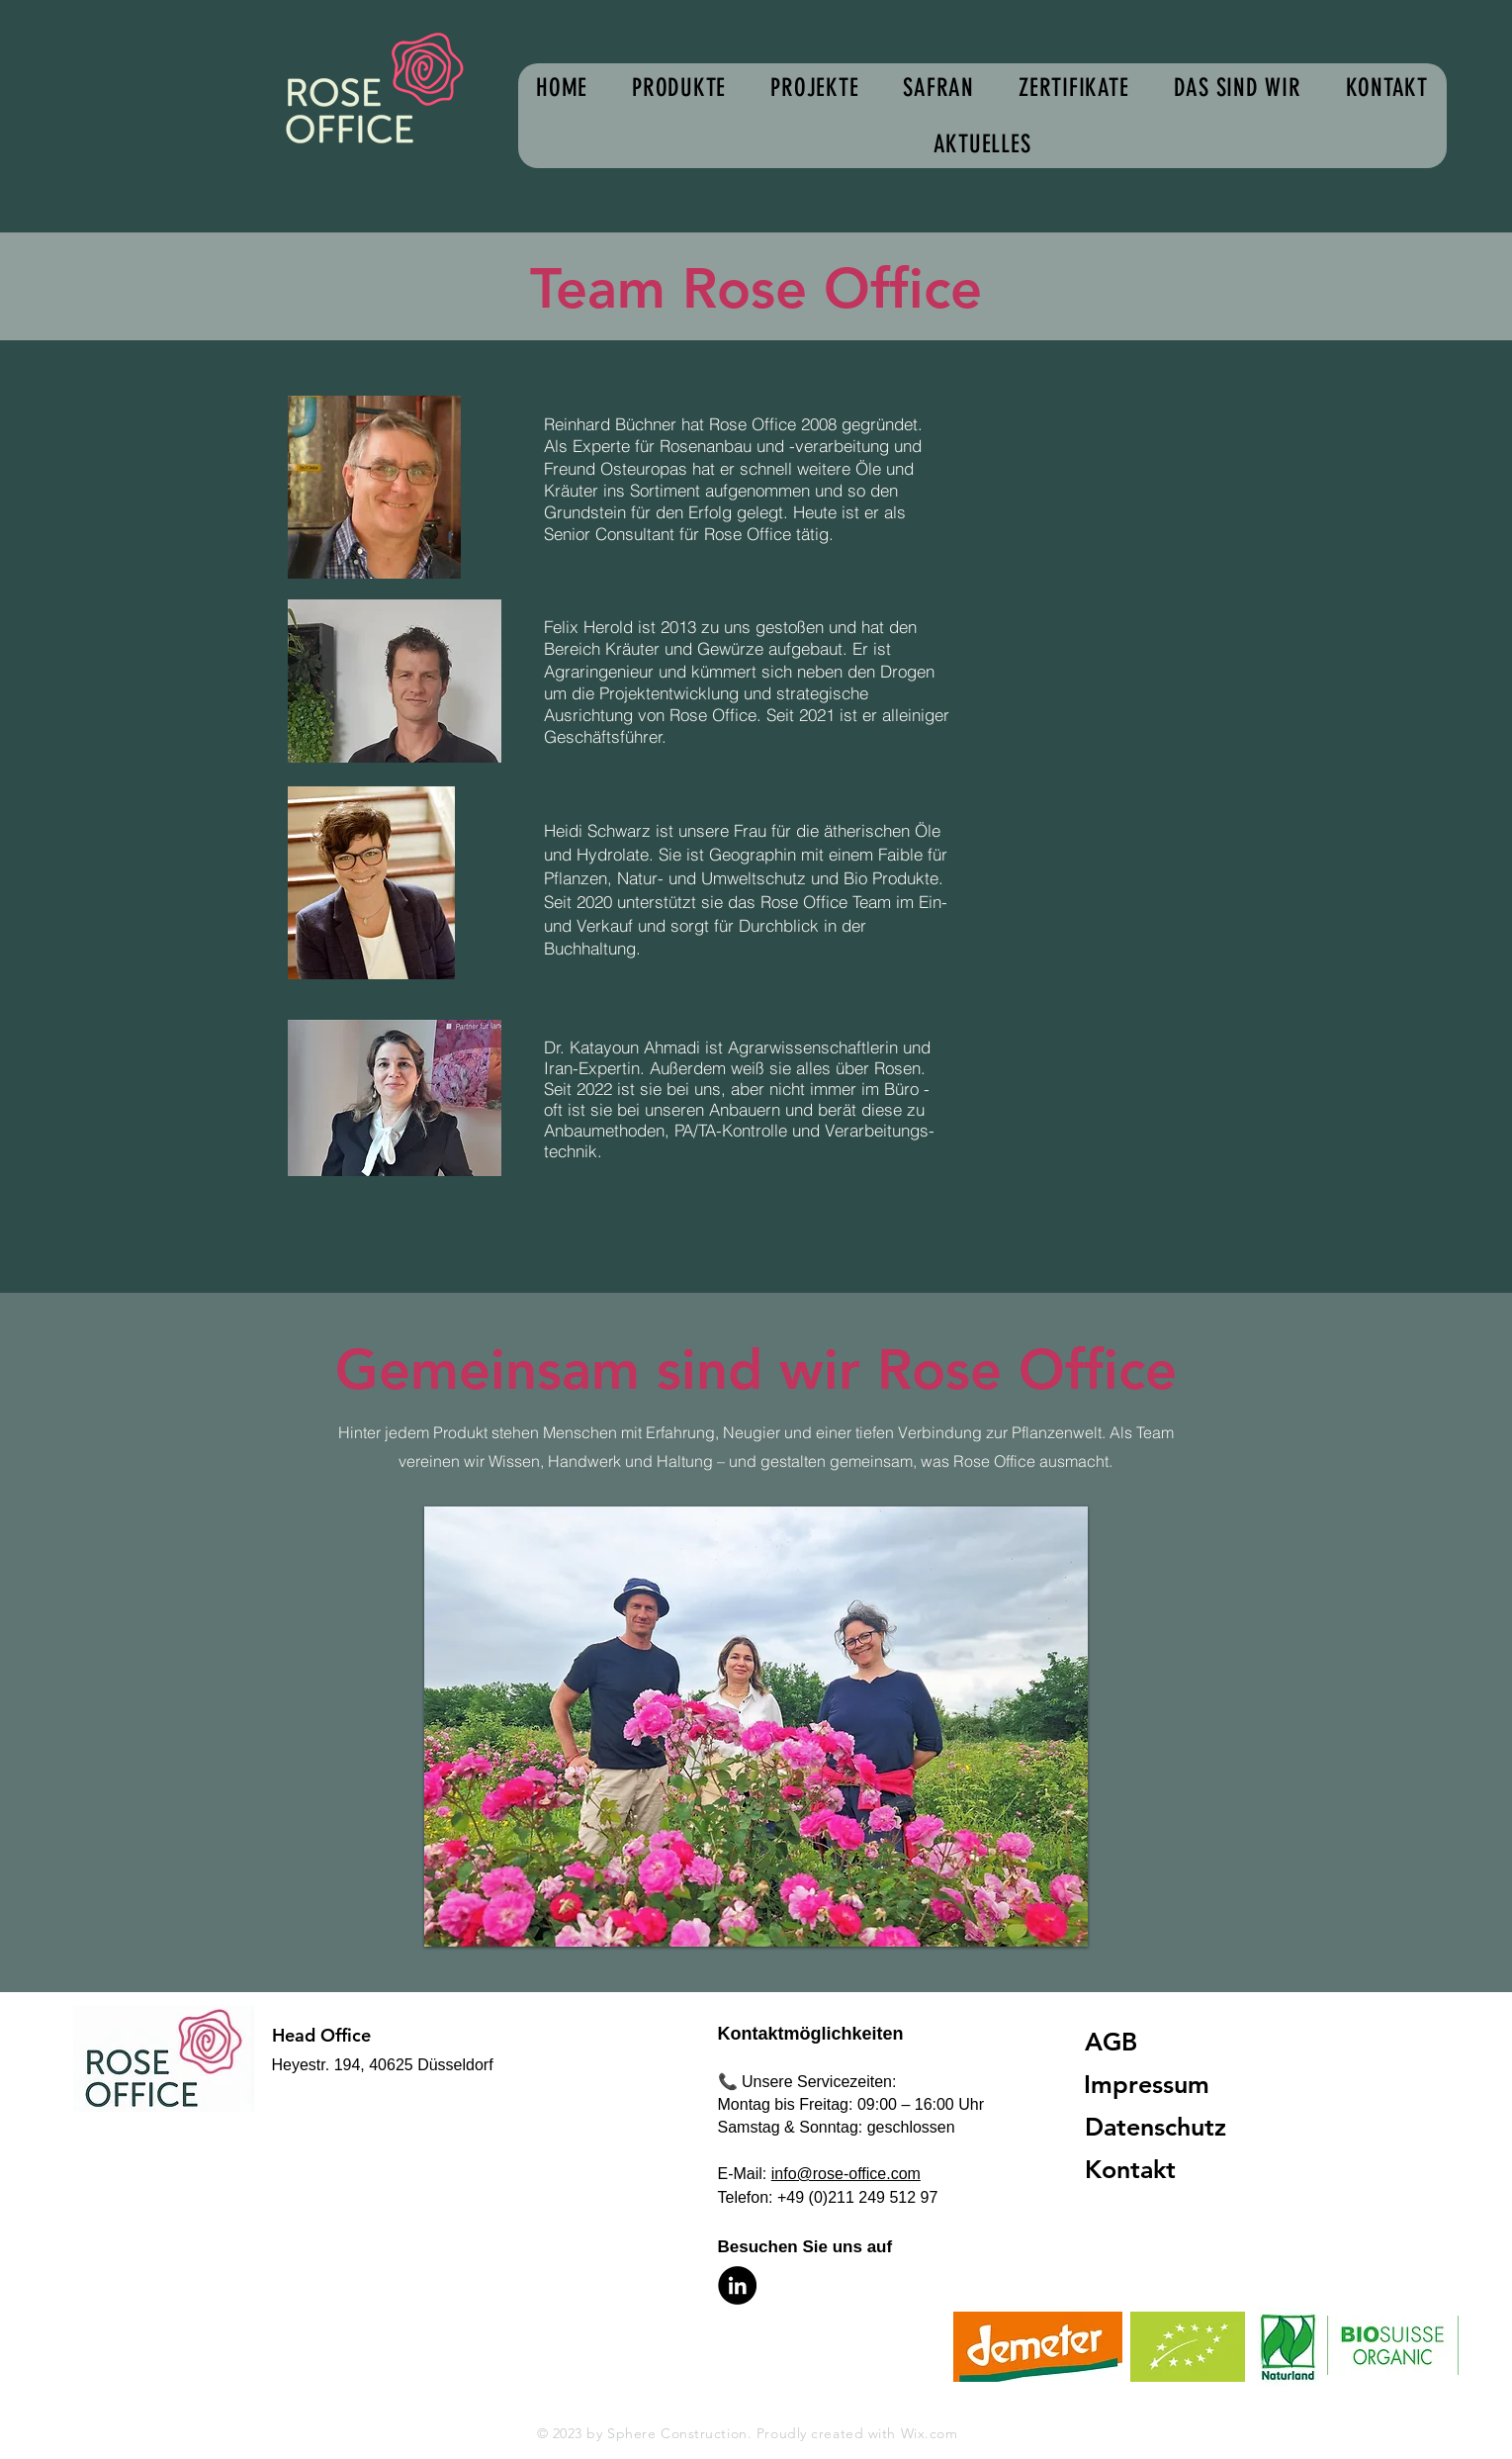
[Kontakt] (1161, 2169)
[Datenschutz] (1163, 2127)
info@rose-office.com (846, 2173)
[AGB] (1161, 2042)
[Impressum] (1160, 2084)
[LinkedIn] (737, 2285)
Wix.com (929, 2433)
